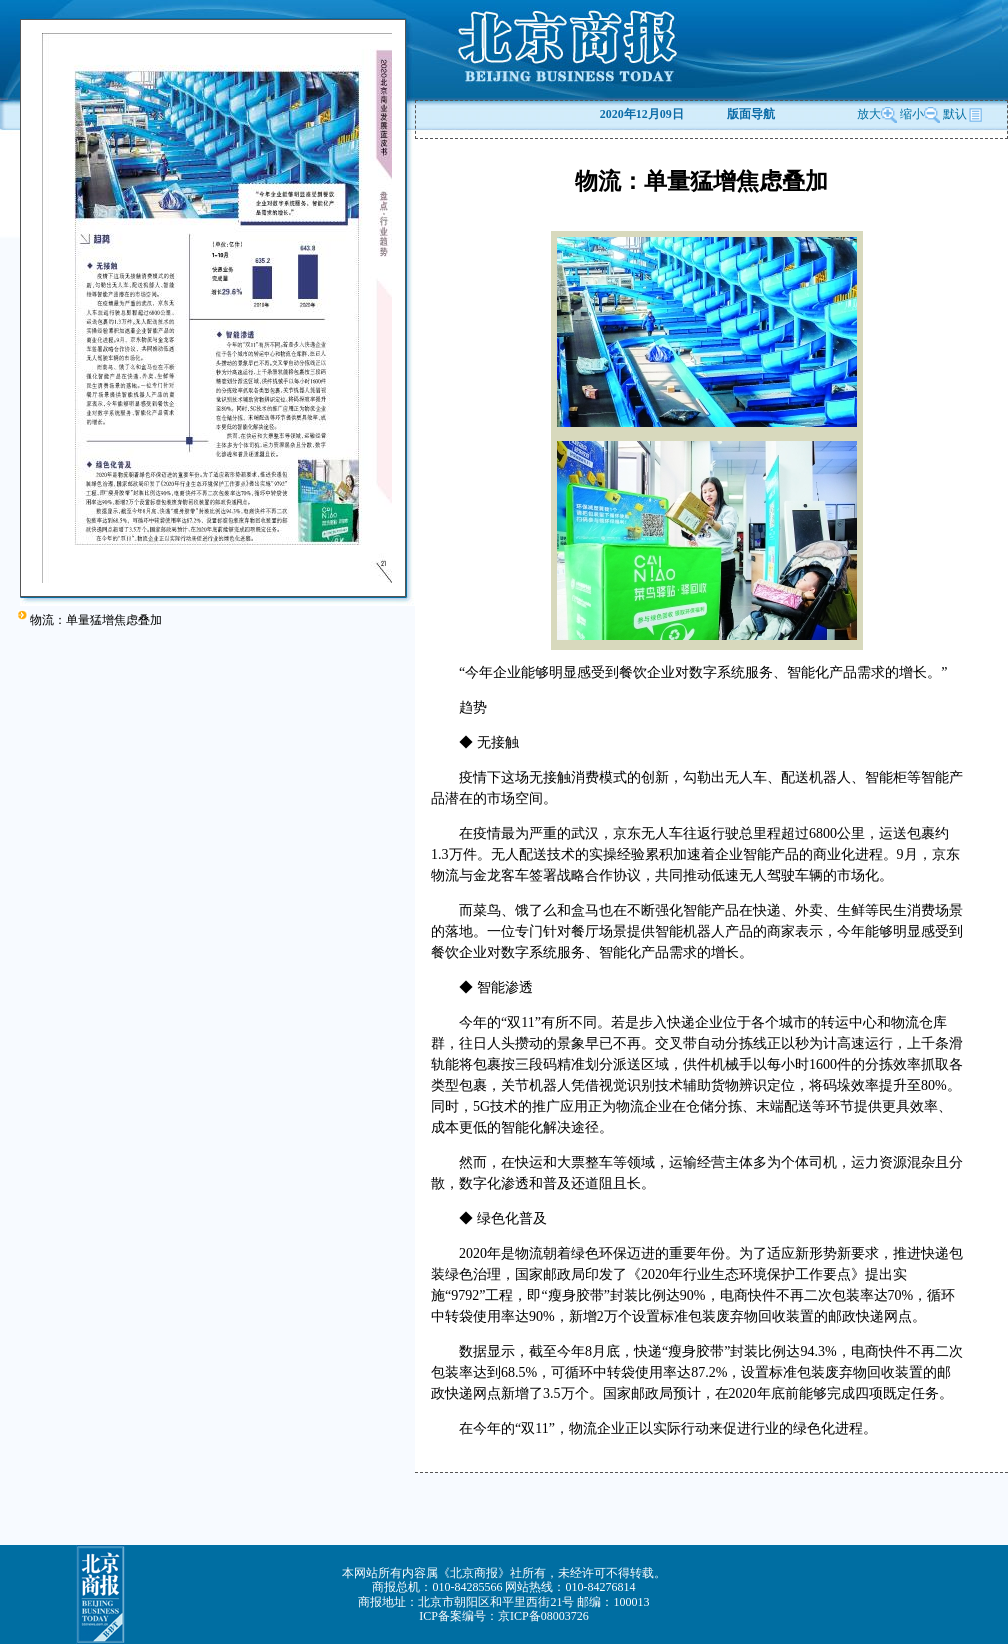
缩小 (912, 114)
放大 (877, 114)
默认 (963, 114)
